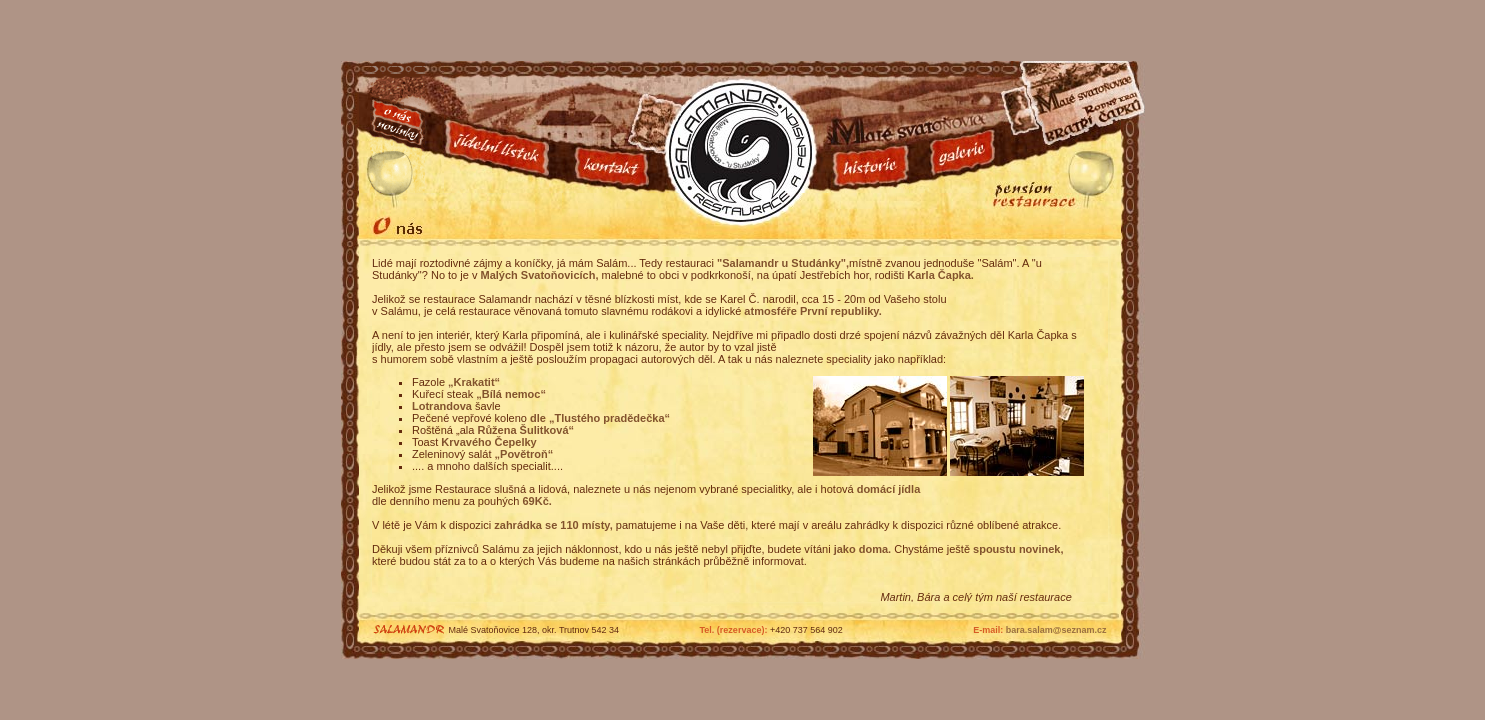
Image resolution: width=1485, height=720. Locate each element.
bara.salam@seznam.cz (1056, 630)
